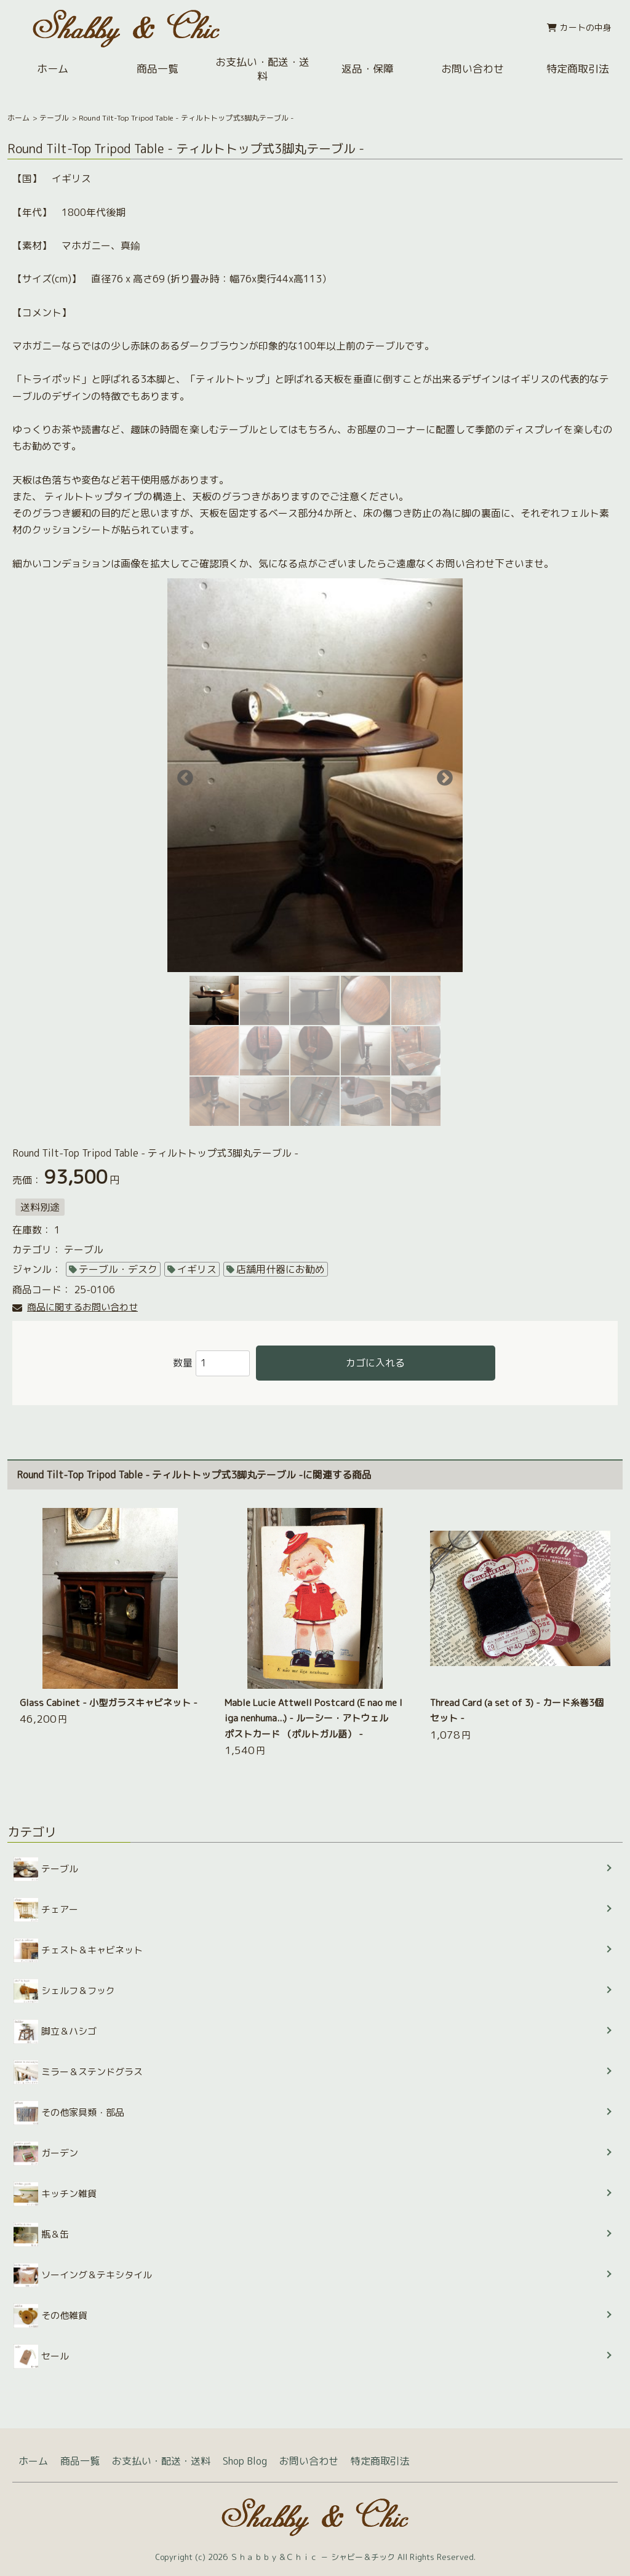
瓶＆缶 (41, 2234)
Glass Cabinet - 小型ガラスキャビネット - (108, 1702)
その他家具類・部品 (69, 2112)
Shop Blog (245, 2461)
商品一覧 (157, 69)
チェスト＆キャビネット (78, 1950)
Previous (182, 775)
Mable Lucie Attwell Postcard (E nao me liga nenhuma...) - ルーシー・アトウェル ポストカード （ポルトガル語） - (313, 1718)
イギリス (197, 1269)
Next (442, 775)
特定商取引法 (380, 2461)
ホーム (52, 69)
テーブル (54, 118)
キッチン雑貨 (55, 2194)
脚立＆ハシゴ (55, 2031)
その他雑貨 (50, 2315)
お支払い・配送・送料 (262, 69)
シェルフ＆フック (64, 1991)
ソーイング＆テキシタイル (83, 2275)
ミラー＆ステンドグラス (78, 2072)
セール (41, 2356)
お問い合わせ (472, 69)
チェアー (46, 1909)
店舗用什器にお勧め (280, 1269)
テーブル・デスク (118, 1269)
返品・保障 (367, 69)
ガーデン (46, 2153)
